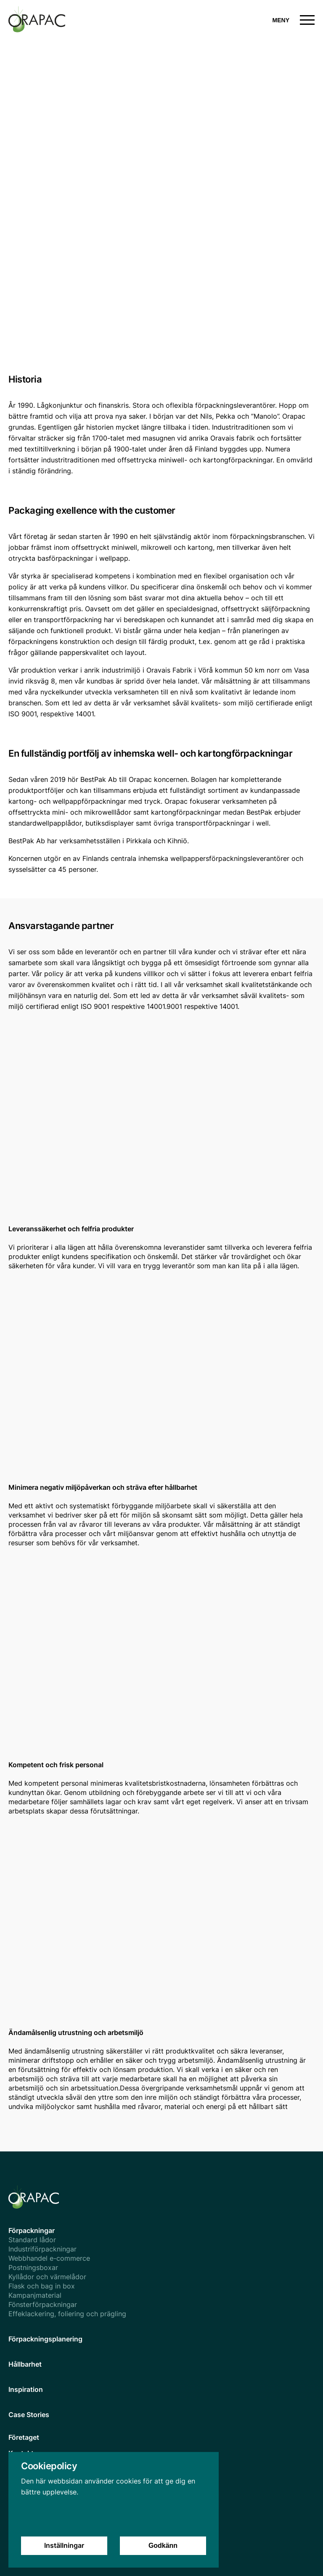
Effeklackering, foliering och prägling (67, 2313)
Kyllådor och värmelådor (47, 2276)
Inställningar (64, 2553)
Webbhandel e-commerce (49, 2258)
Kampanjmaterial (34, 2295)
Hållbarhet (25, 2364)
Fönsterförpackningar (42, 2304)
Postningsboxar (33, 2267)
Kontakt (21, 2453)
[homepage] (85, 20)
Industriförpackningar (42, 2249)
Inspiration (25, 2389)
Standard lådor (32, 2240)
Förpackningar (31, 2230)
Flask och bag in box (41, 2286)
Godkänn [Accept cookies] (162, 2553)
